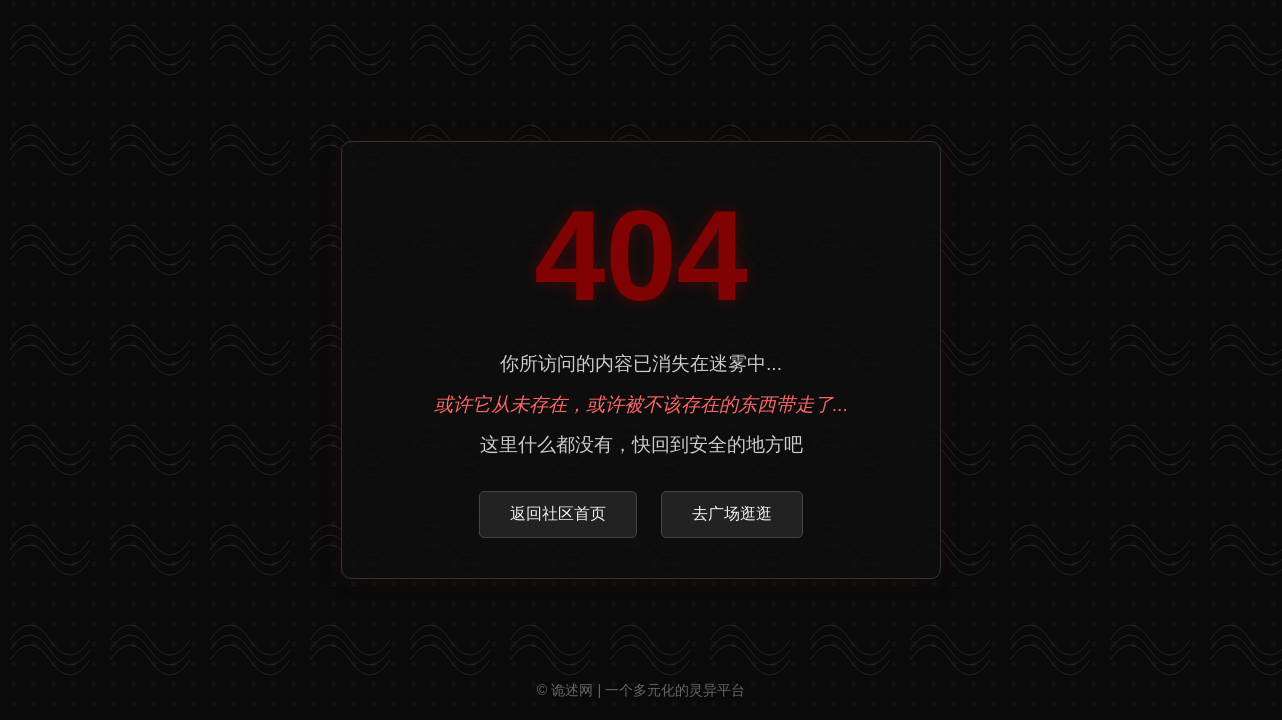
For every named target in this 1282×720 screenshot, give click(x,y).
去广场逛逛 (732, 513)
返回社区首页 (558, 513)
